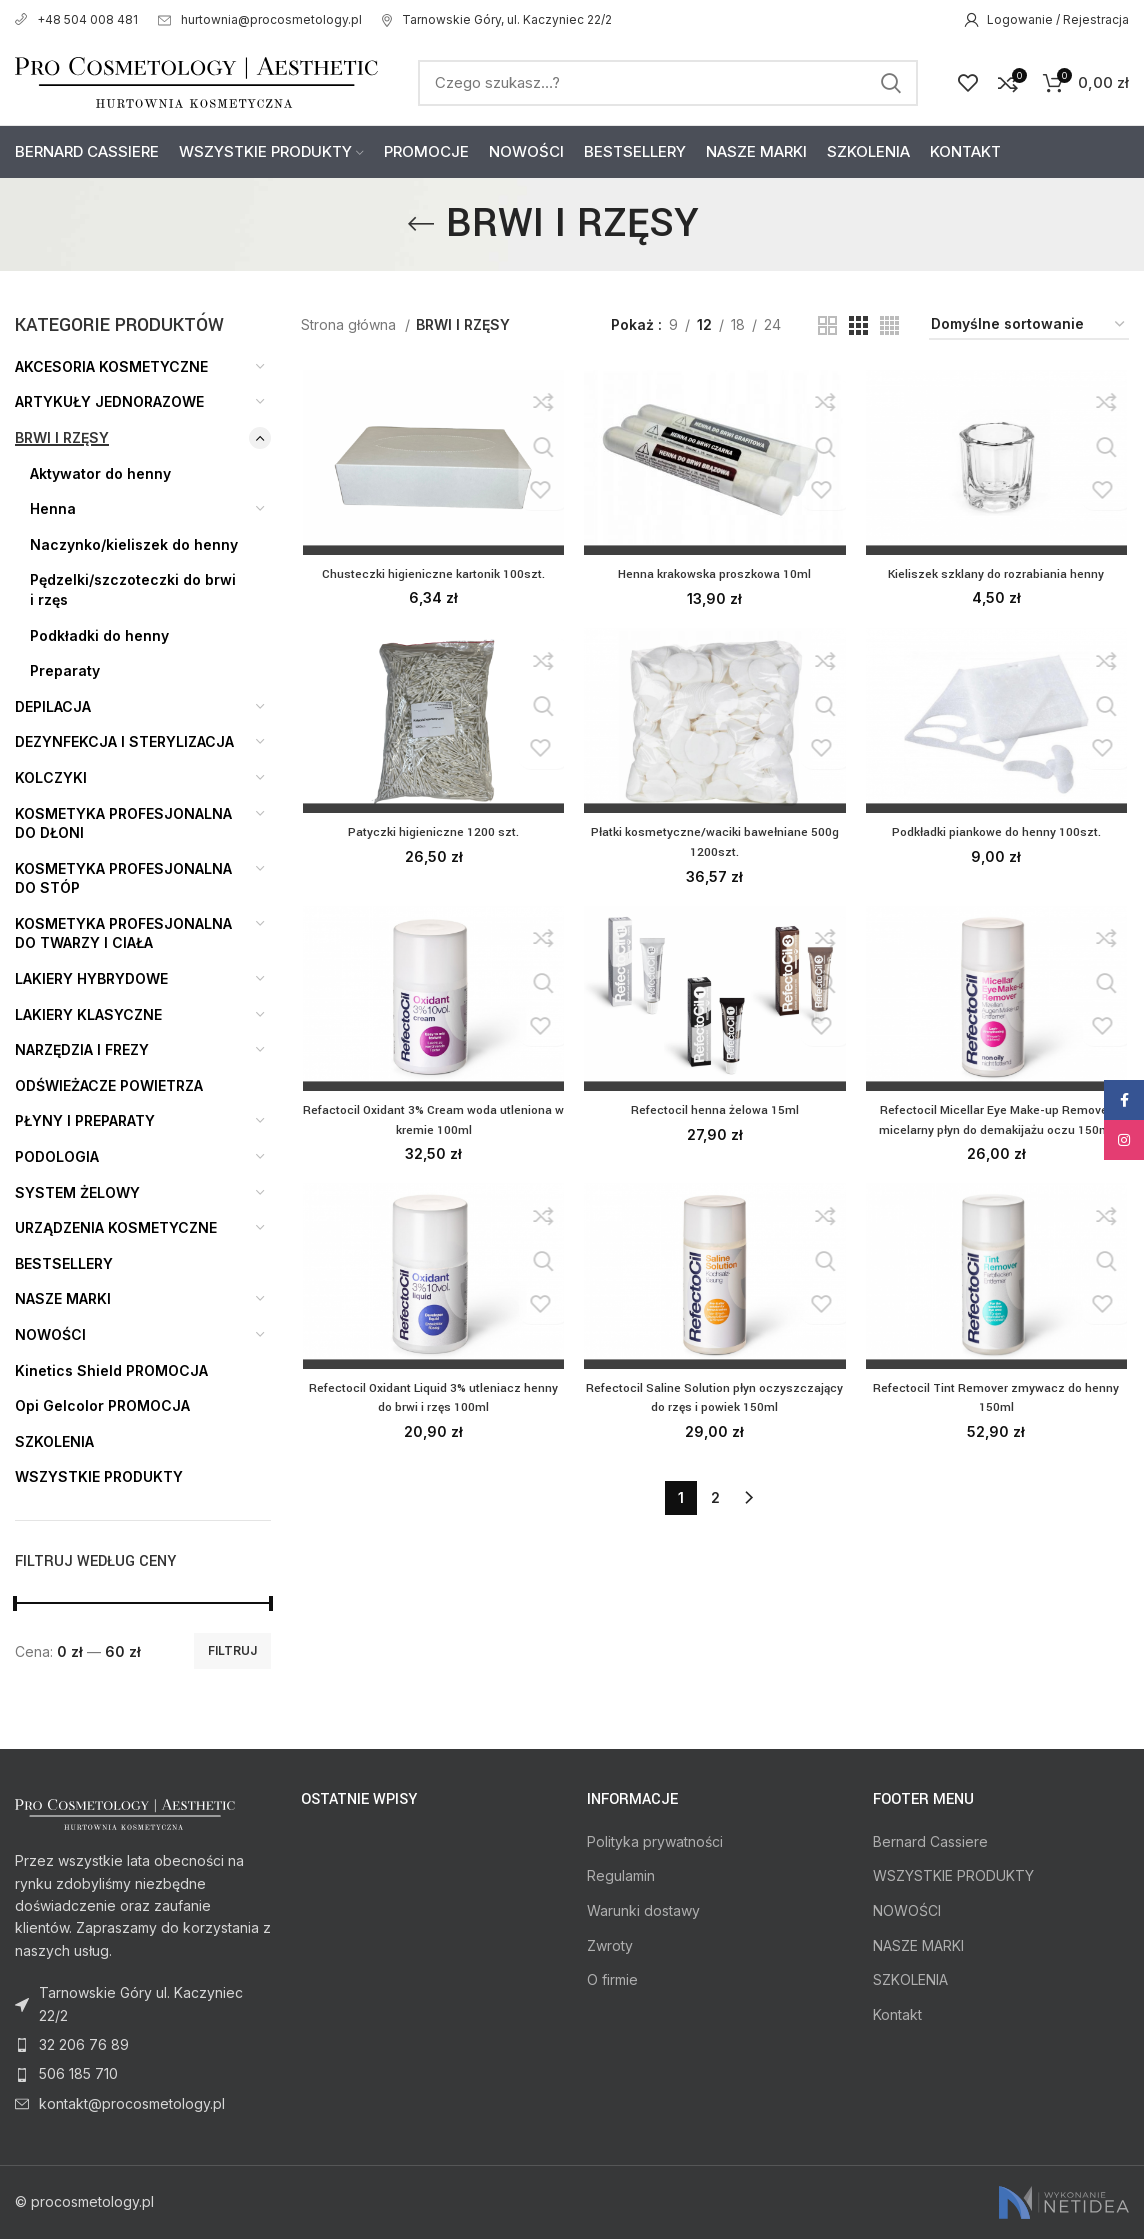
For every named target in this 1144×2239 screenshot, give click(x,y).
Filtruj (232, 1650)
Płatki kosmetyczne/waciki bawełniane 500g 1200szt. (715, 845)
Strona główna (350, 324)
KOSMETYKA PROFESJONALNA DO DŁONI (123, 823)
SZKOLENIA (54, 1441)
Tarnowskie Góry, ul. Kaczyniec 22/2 (497, 19)
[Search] (668, 83)
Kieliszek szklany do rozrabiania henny (997, 575)
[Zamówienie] (1029, 325)
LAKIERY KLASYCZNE (88, 1014)
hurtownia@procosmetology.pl (260, 19)
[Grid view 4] (889, 325)
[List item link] (143, 2045)
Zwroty (610, 1945)
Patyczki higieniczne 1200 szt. (432, 835)
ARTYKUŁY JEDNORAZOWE (109, 401)
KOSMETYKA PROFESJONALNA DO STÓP (123, 878)
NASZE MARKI (63, 1298)
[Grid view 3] (858, 325)
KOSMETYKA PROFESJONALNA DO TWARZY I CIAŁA (123, 933)
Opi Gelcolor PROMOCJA (102, 1405)
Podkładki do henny (99, 635)
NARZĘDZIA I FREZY (82, 1049)
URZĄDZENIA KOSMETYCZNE (116, 1227)
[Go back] (421, 224)
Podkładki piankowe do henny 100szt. (997, 835)
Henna (53, 508)
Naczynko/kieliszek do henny (134, 544)
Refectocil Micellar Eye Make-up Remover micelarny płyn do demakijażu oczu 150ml (998, 1123)
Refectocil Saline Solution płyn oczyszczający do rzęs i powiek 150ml (715, 1402)
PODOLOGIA (57, 1156)
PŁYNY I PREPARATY (85, 1120)
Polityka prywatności (655, 1841)
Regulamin (621, 1875)
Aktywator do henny (100, 473)
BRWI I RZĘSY (62, 437)
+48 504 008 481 (76, 19)
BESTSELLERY (64, 1263)
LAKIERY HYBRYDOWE (91, 978)
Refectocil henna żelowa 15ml (714, 1113)
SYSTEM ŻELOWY (77, 1192)
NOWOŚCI (50, 1334)
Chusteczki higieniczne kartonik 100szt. (432, 575)
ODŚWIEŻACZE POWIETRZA (109, 1085)
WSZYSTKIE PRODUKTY (99, 1476)
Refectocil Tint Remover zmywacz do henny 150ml (997, 1402)
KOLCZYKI (51, 777)
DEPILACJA (53, 706)
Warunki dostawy (643, 1910)
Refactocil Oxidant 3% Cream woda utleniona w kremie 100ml (432, 1123)
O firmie (612, 1979)
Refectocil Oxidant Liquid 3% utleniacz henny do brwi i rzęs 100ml (432, 1402)
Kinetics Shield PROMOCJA (111, 1370)
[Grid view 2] (827, 325)
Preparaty (65, 670)
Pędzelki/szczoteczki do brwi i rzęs (133, 589)
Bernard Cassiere (930, 1841)
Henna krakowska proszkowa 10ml (715, 576)
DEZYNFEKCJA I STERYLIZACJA (124, 741)
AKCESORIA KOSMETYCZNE (111, 366)
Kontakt (897, 2014)
